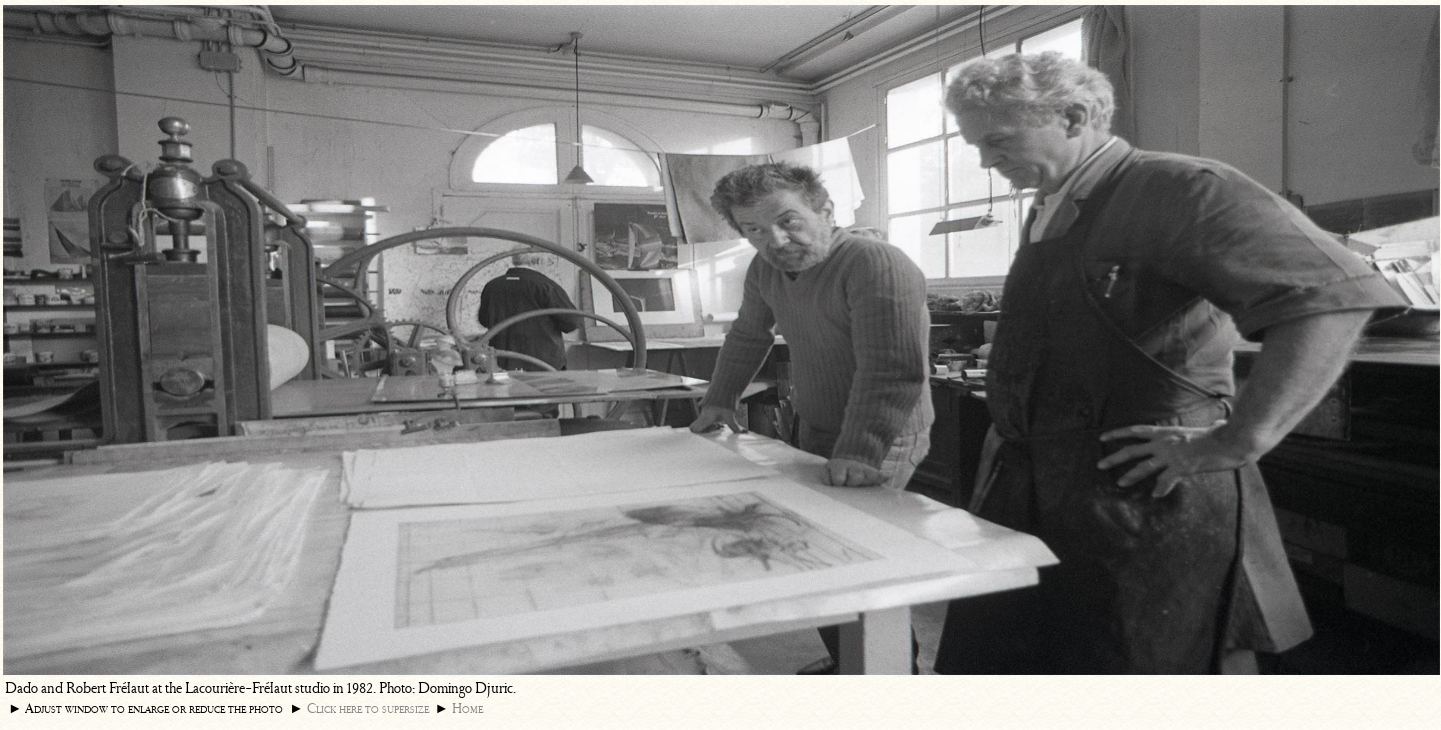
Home (467, 708)
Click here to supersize (368, 708)
